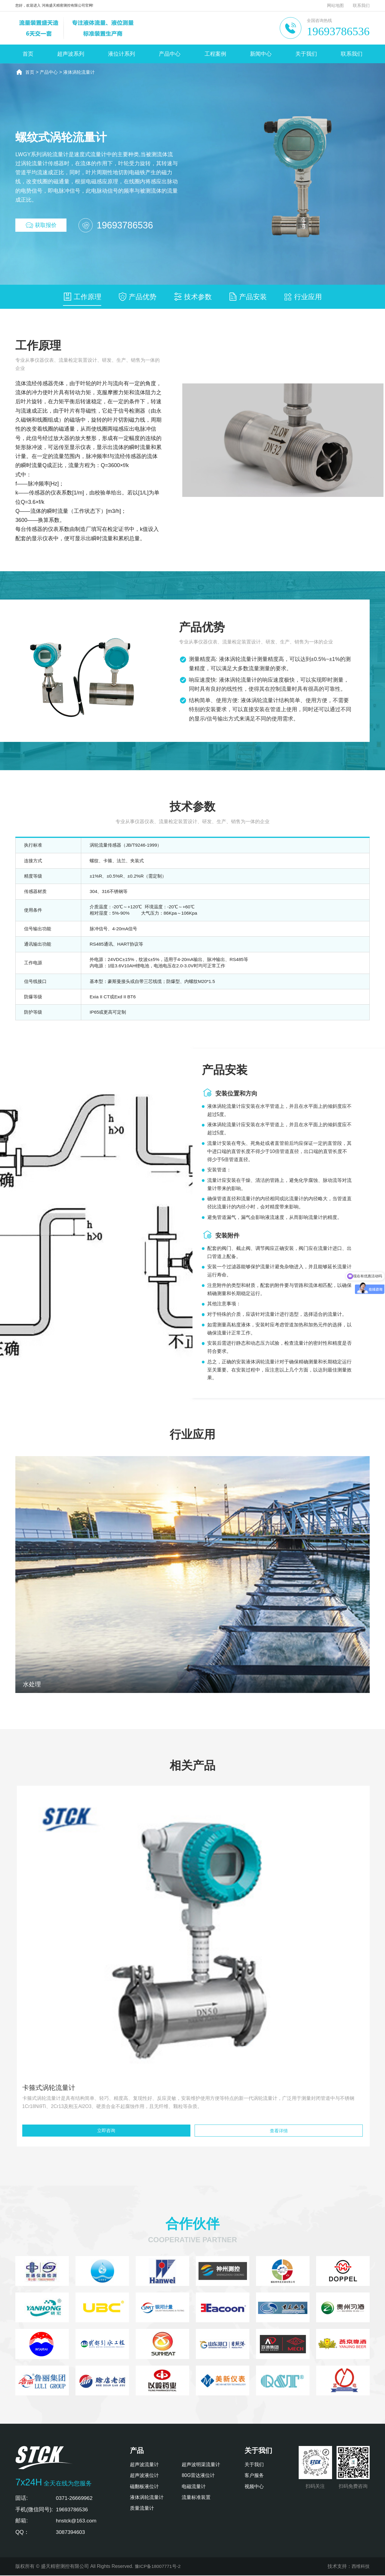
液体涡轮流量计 (82, 72)
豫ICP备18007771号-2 (159, 2566)
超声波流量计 (144, 2465)
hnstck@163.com (76, 2522)
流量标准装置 (196, 2498)
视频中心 (254, 2487)
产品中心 (169, 54)
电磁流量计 (194, 2487)
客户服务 (254, 2476)
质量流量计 (142, 2509)
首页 (28, 54)
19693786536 (338, 31)
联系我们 (361, 5)
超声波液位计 (144, 2476)
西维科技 (360, 2566)
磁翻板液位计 (144, 2487)
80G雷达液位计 (198, 2476)
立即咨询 (106, 2131)
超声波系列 (70, 54)
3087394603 (71, 2533)
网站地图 (335, 5)
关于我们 (306, 54)
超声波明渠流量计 (201, 2465)
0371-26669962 (75, 2499)
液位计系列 (121, 54)
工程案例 (215, 54)
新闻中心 (261, 54)
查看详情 (278, 2131)
